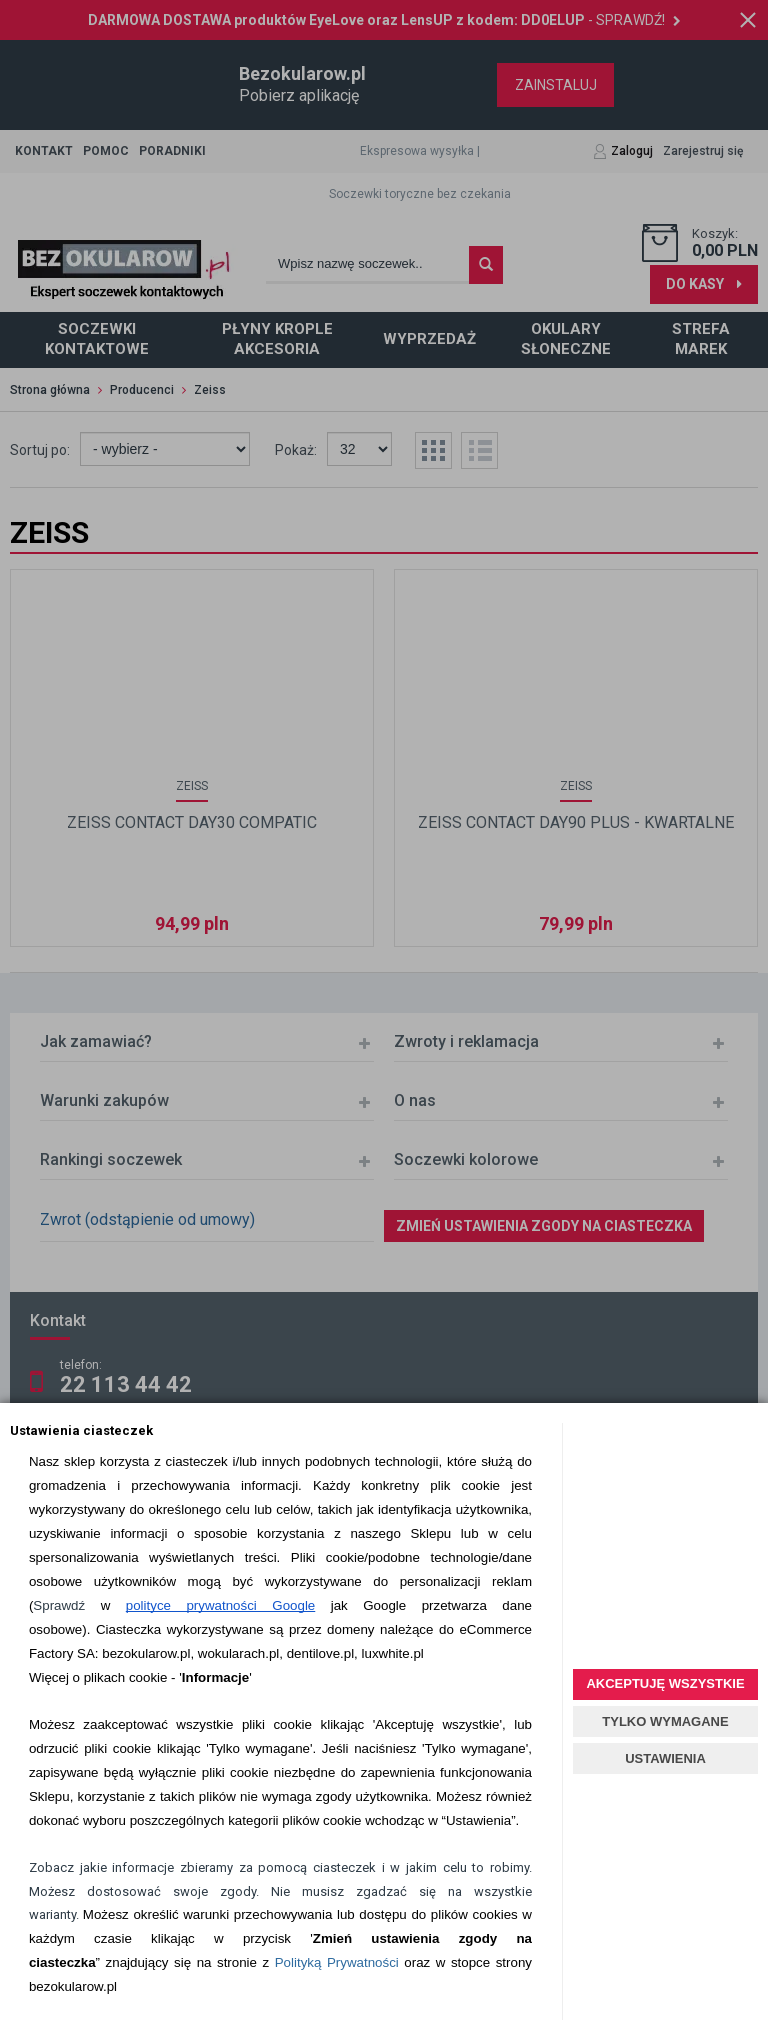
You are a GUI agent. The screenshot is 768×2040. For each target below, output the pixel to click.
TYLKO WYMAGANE (665, 1721)
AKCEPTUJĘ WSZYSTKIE (665, 1683)
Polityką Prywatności (337, 1962)
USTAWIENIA (665, 1758)
